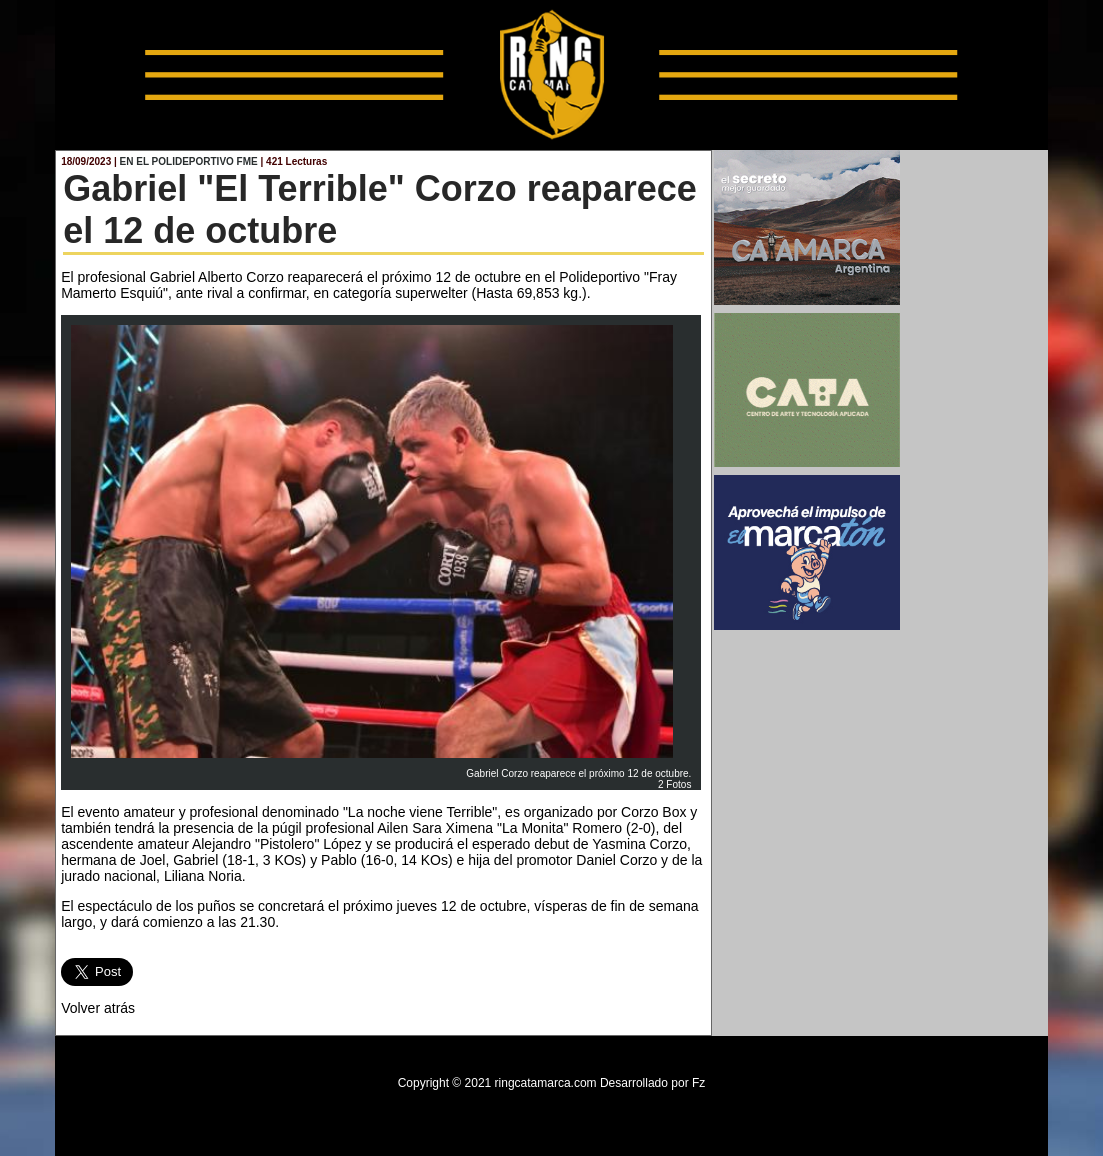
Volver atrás (98, 1008)
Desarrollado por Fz (652, 1083)
